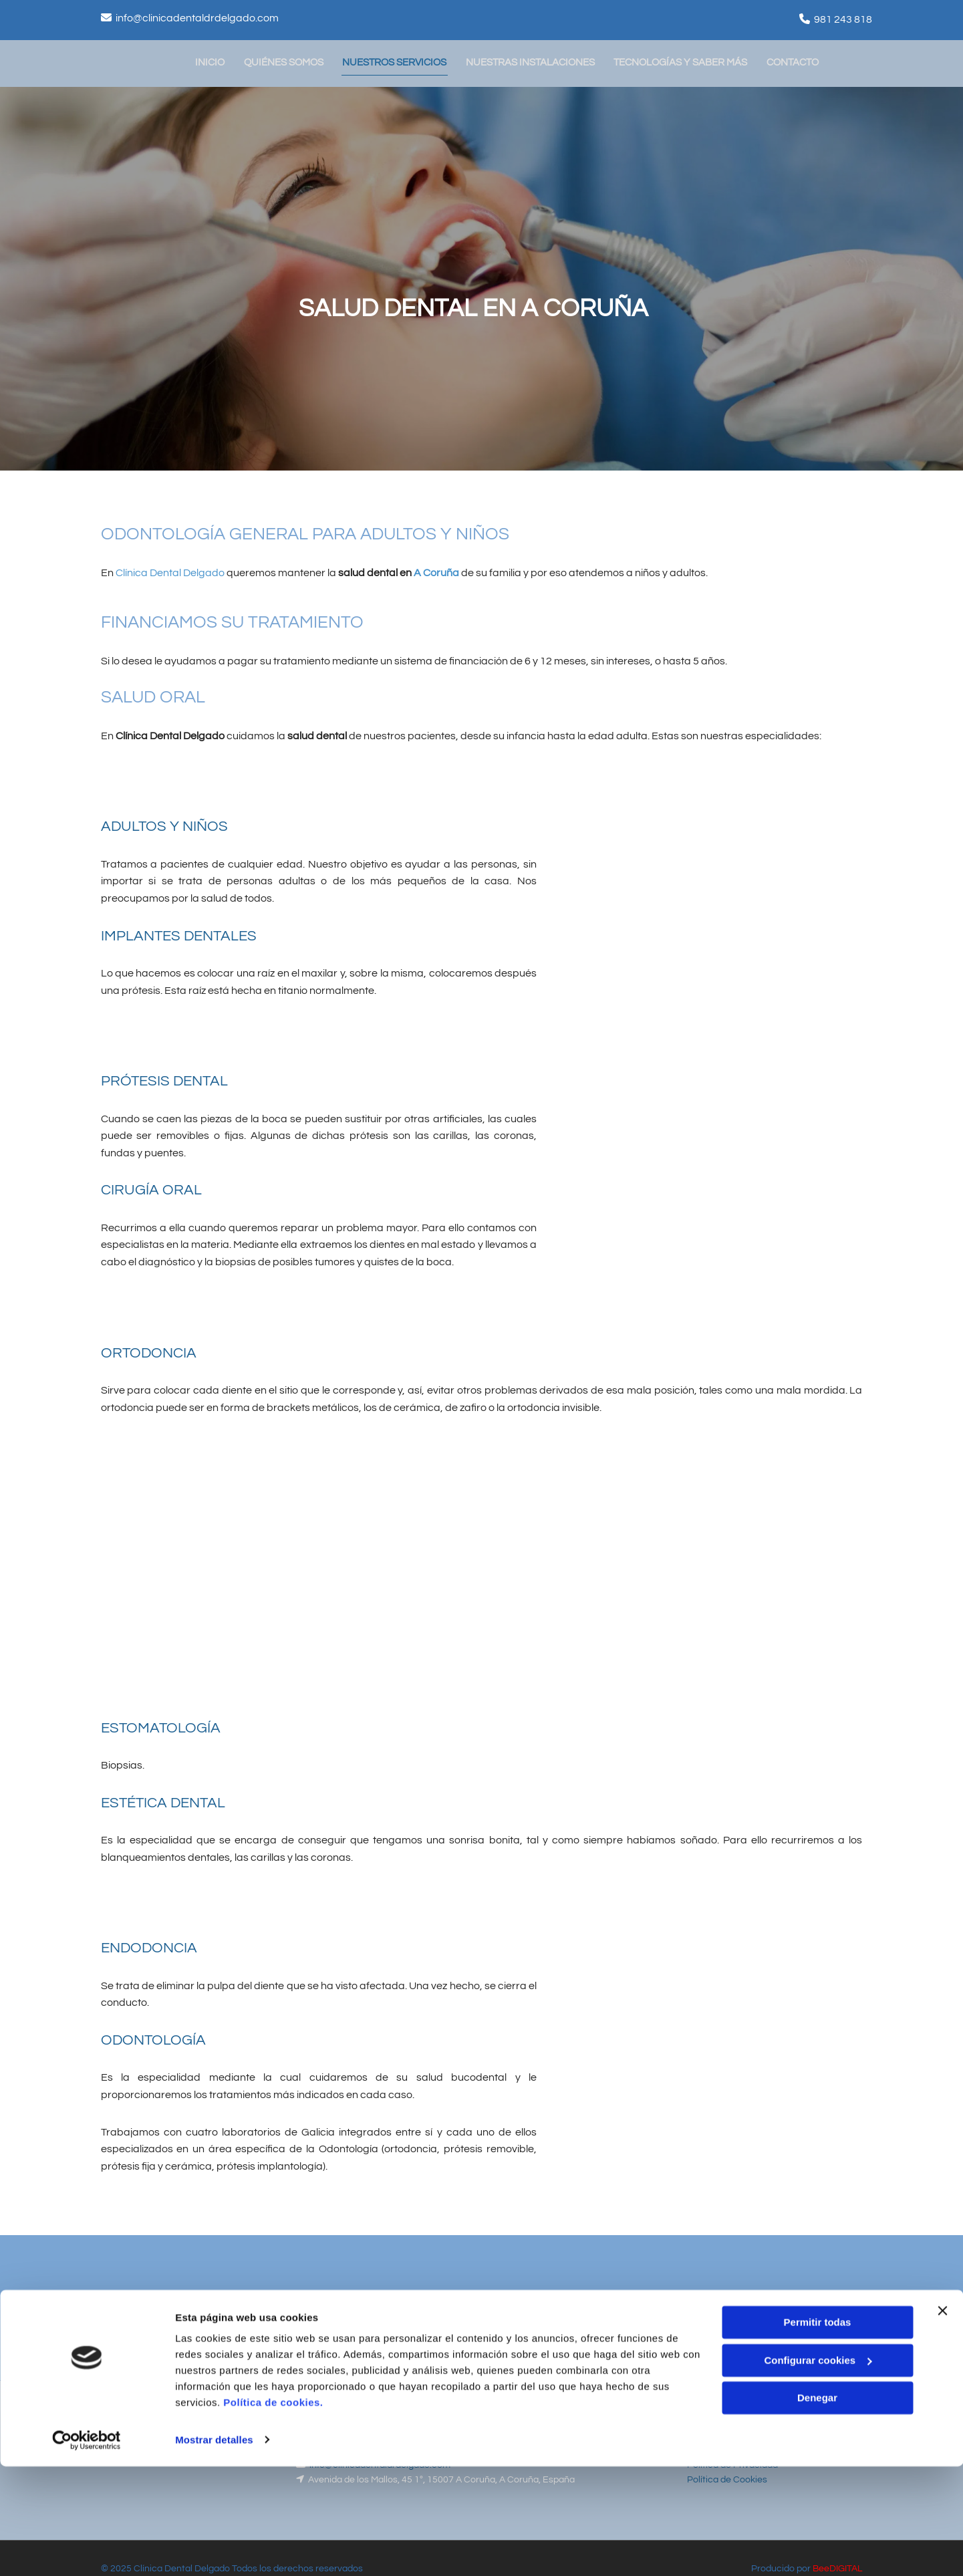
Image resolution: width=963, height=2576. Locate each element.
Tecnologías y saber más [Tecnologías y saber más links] (686, 61)
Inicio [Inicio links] (212, 61)
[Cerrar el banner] (942, 2421)
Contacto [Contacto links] (799, 61)
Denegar (817, 2508)
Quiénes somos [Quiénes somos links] (286, 61)
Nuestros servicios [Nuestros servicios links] (398, 61)
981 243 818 (843, 19)
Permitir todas (817, 2432)
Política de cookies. (273, 2513)
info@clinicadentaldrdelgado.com (197, 18)
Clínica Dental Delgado (170, 570)
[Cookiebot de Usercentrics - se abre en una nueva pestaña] (86, 2550)
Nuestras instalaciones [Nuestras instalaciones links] (534, 61)
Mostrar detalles (214, 2549)
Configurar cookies (817, 2470)
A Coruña (436, 570)
